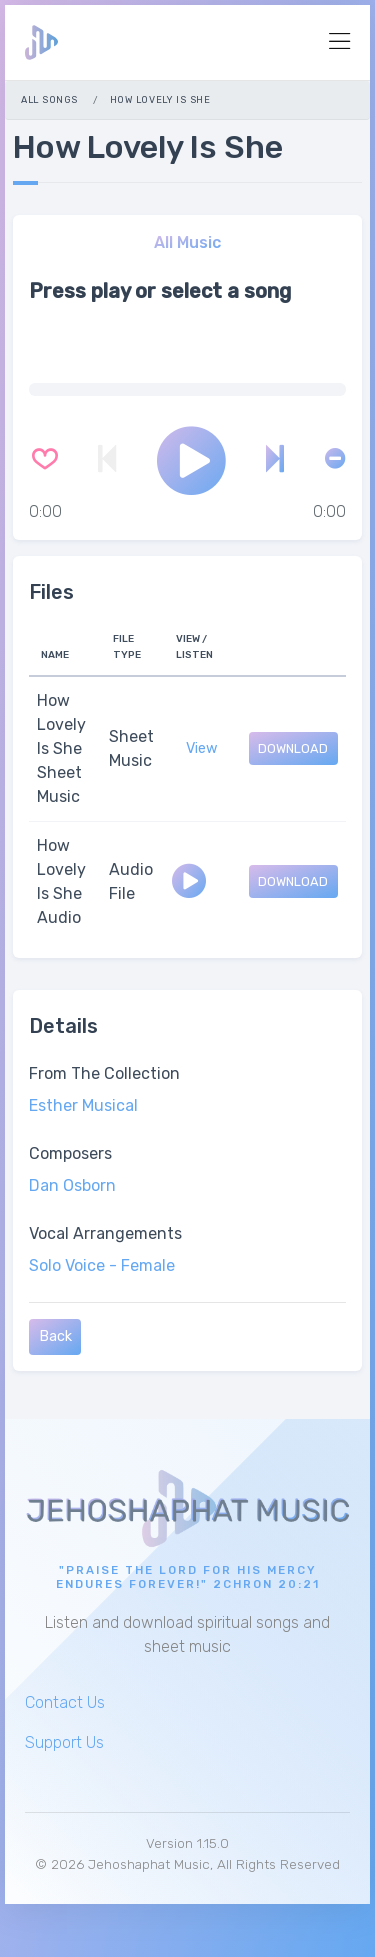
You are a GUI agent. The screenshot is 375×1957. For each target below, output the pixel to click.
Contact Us (65, 1702)
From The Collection (104, 1073)
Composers (70, 1153)
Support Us (64, 1742)
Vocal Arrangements (105, 1233)
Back (55, 1336)
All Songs (49, 99)
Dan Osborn (72, 1185)
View (202, 748)
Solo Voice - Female (102, 1265)
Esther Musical (83, 1105)
